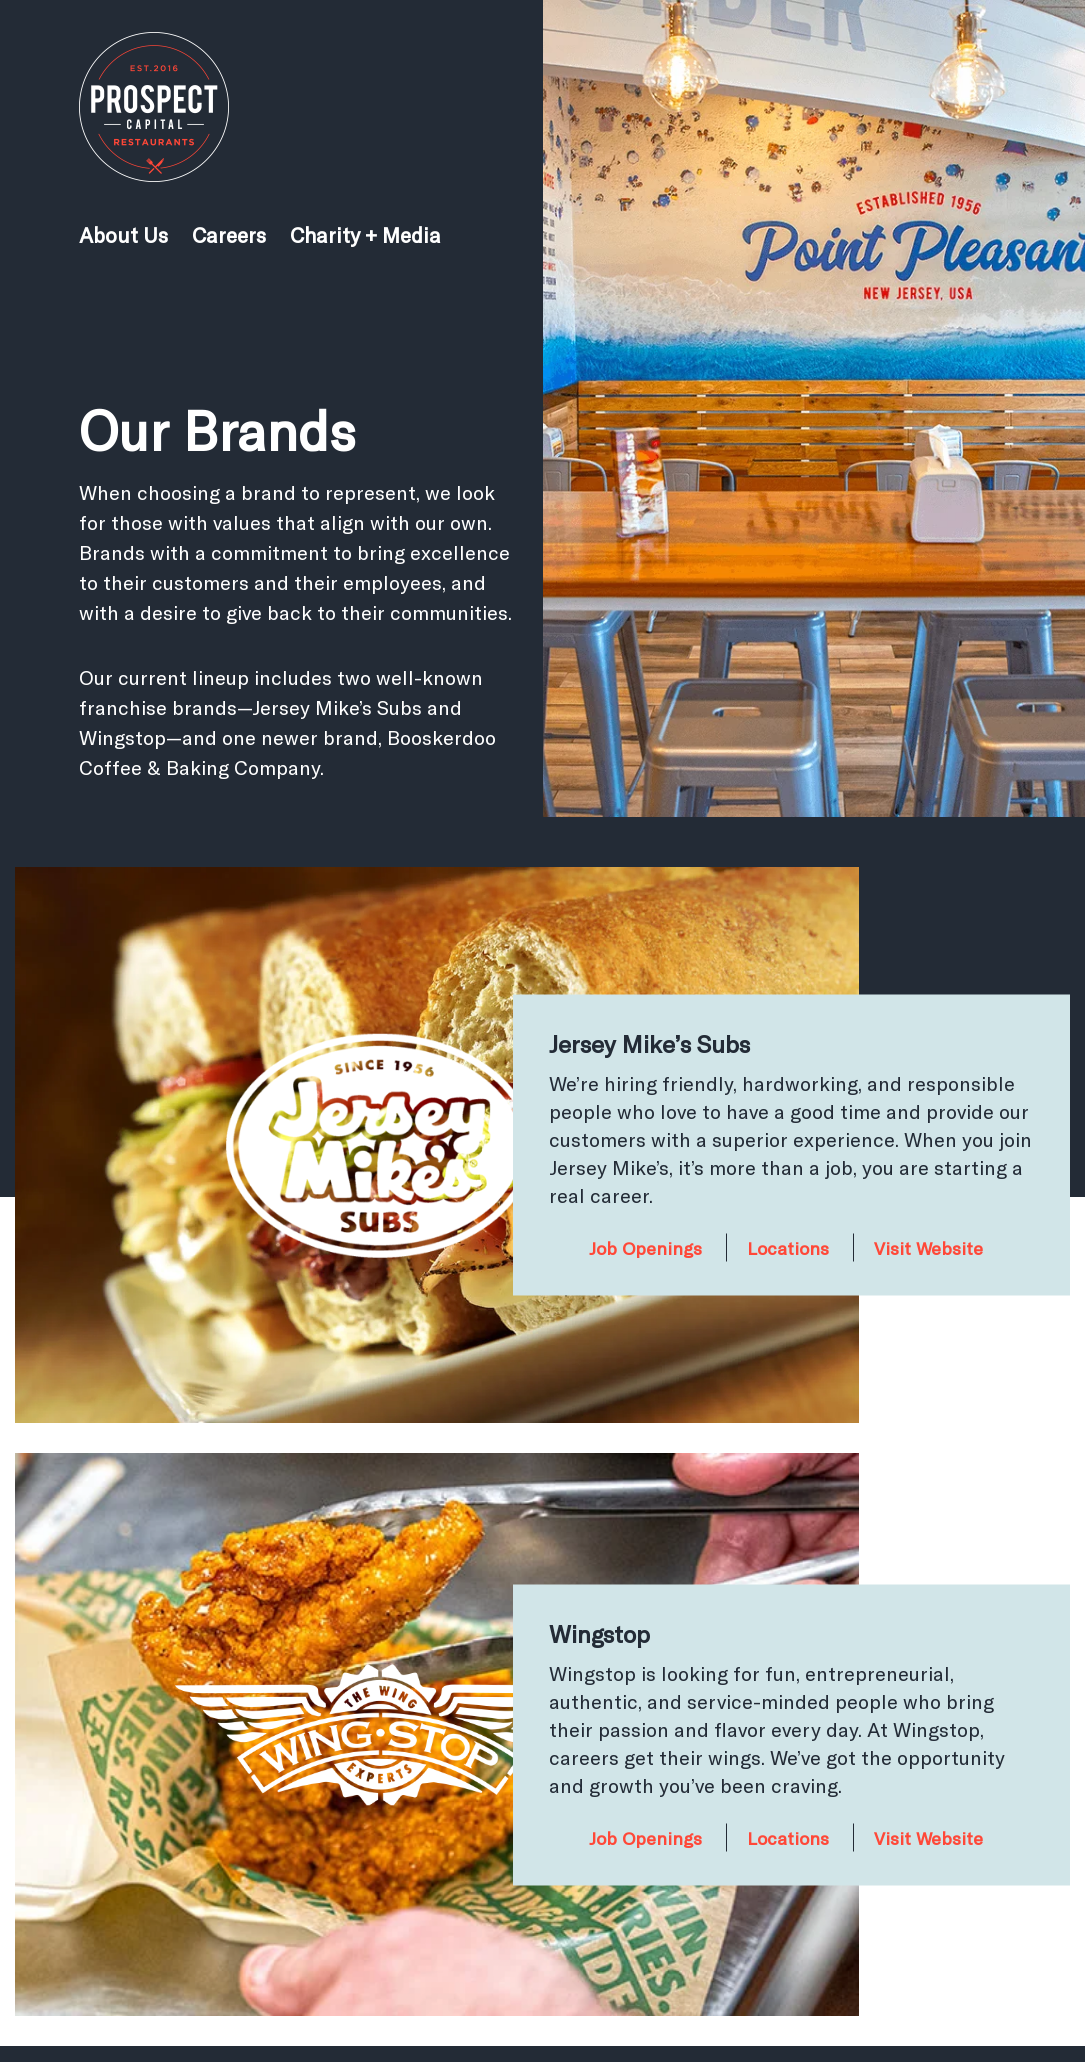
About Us (123, 234)
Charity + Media (365, 234)
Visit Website (928, 1248)
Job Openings (645, 1248)
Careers (229, 234)
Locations (788, 1248)
